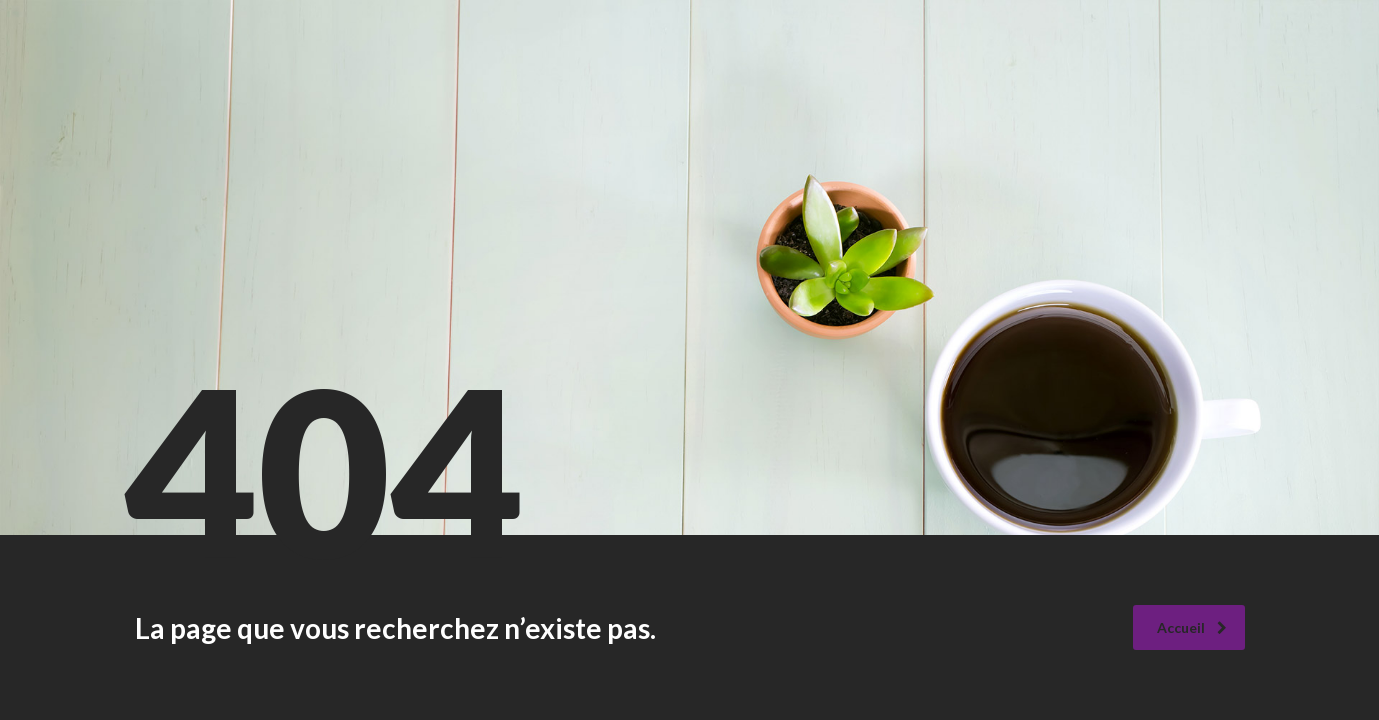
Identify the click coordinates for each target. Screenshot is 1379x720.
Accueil (1192, 627)
